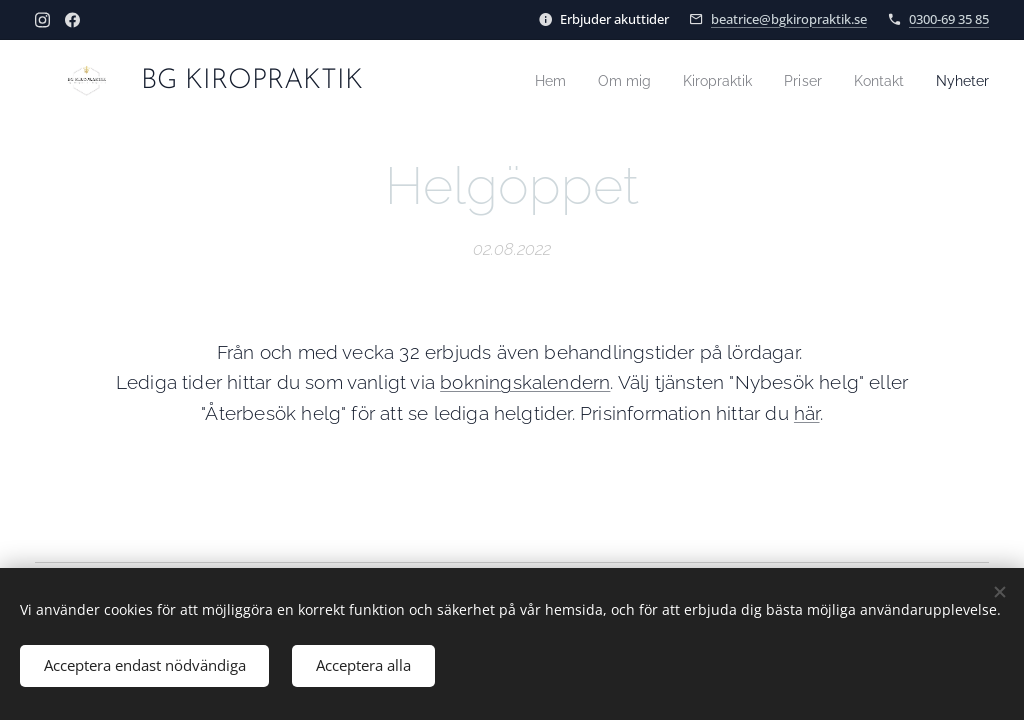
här (807, 413)
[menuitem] (530, 81)
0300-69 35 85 (949, 19)
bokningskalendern (525, 383)
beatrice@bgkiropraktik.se (789, 19)
